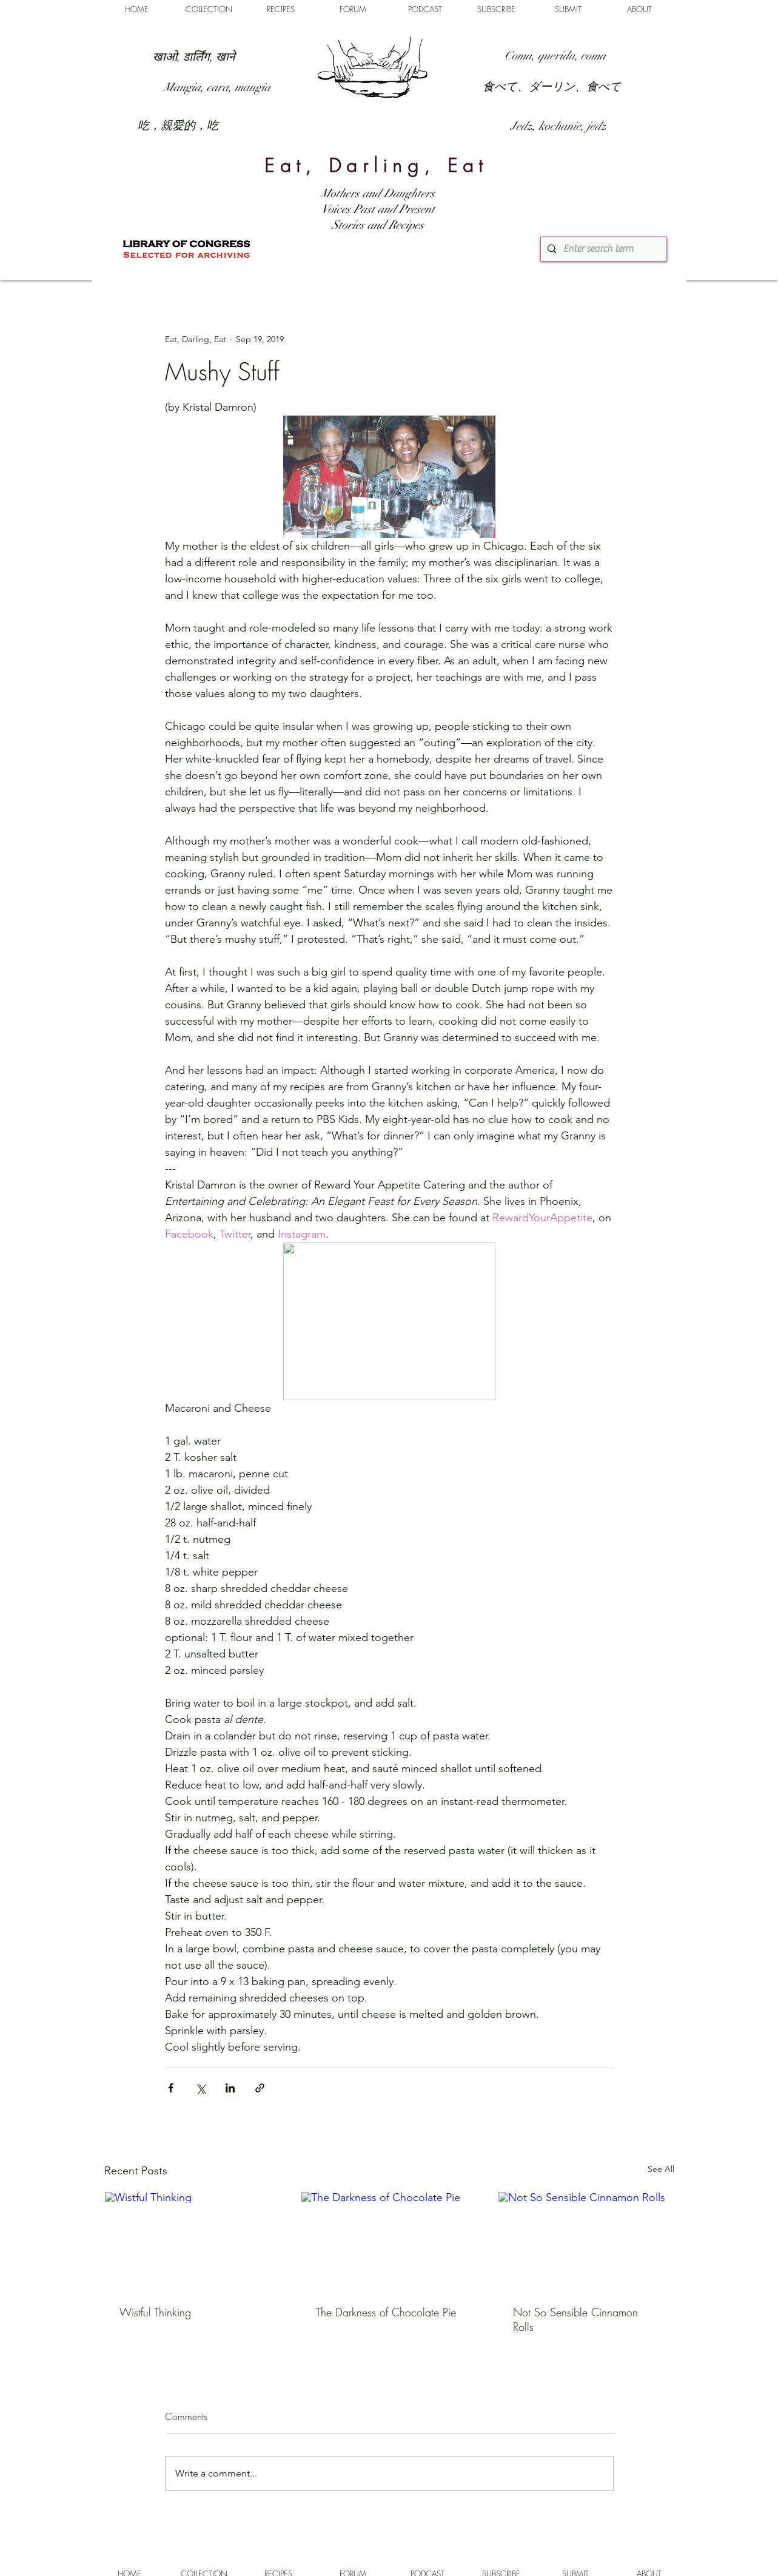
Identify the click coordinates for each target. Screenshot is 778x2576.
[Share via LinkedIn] (230, 2088)
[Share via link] (260, 2088)
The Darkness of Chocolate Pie (386, 2312)
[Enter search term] (602, 249)
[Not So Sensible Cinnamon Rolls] (586, 2241)
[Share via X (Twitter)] (200, 2088)
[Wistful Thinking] (192, 2241)
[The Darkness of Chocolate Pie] (389, 2241)
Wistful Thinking (155, 2312)
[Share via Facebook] (170, 2088)
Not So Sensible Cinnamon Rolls (575, 2319)
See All (661, 2168)
